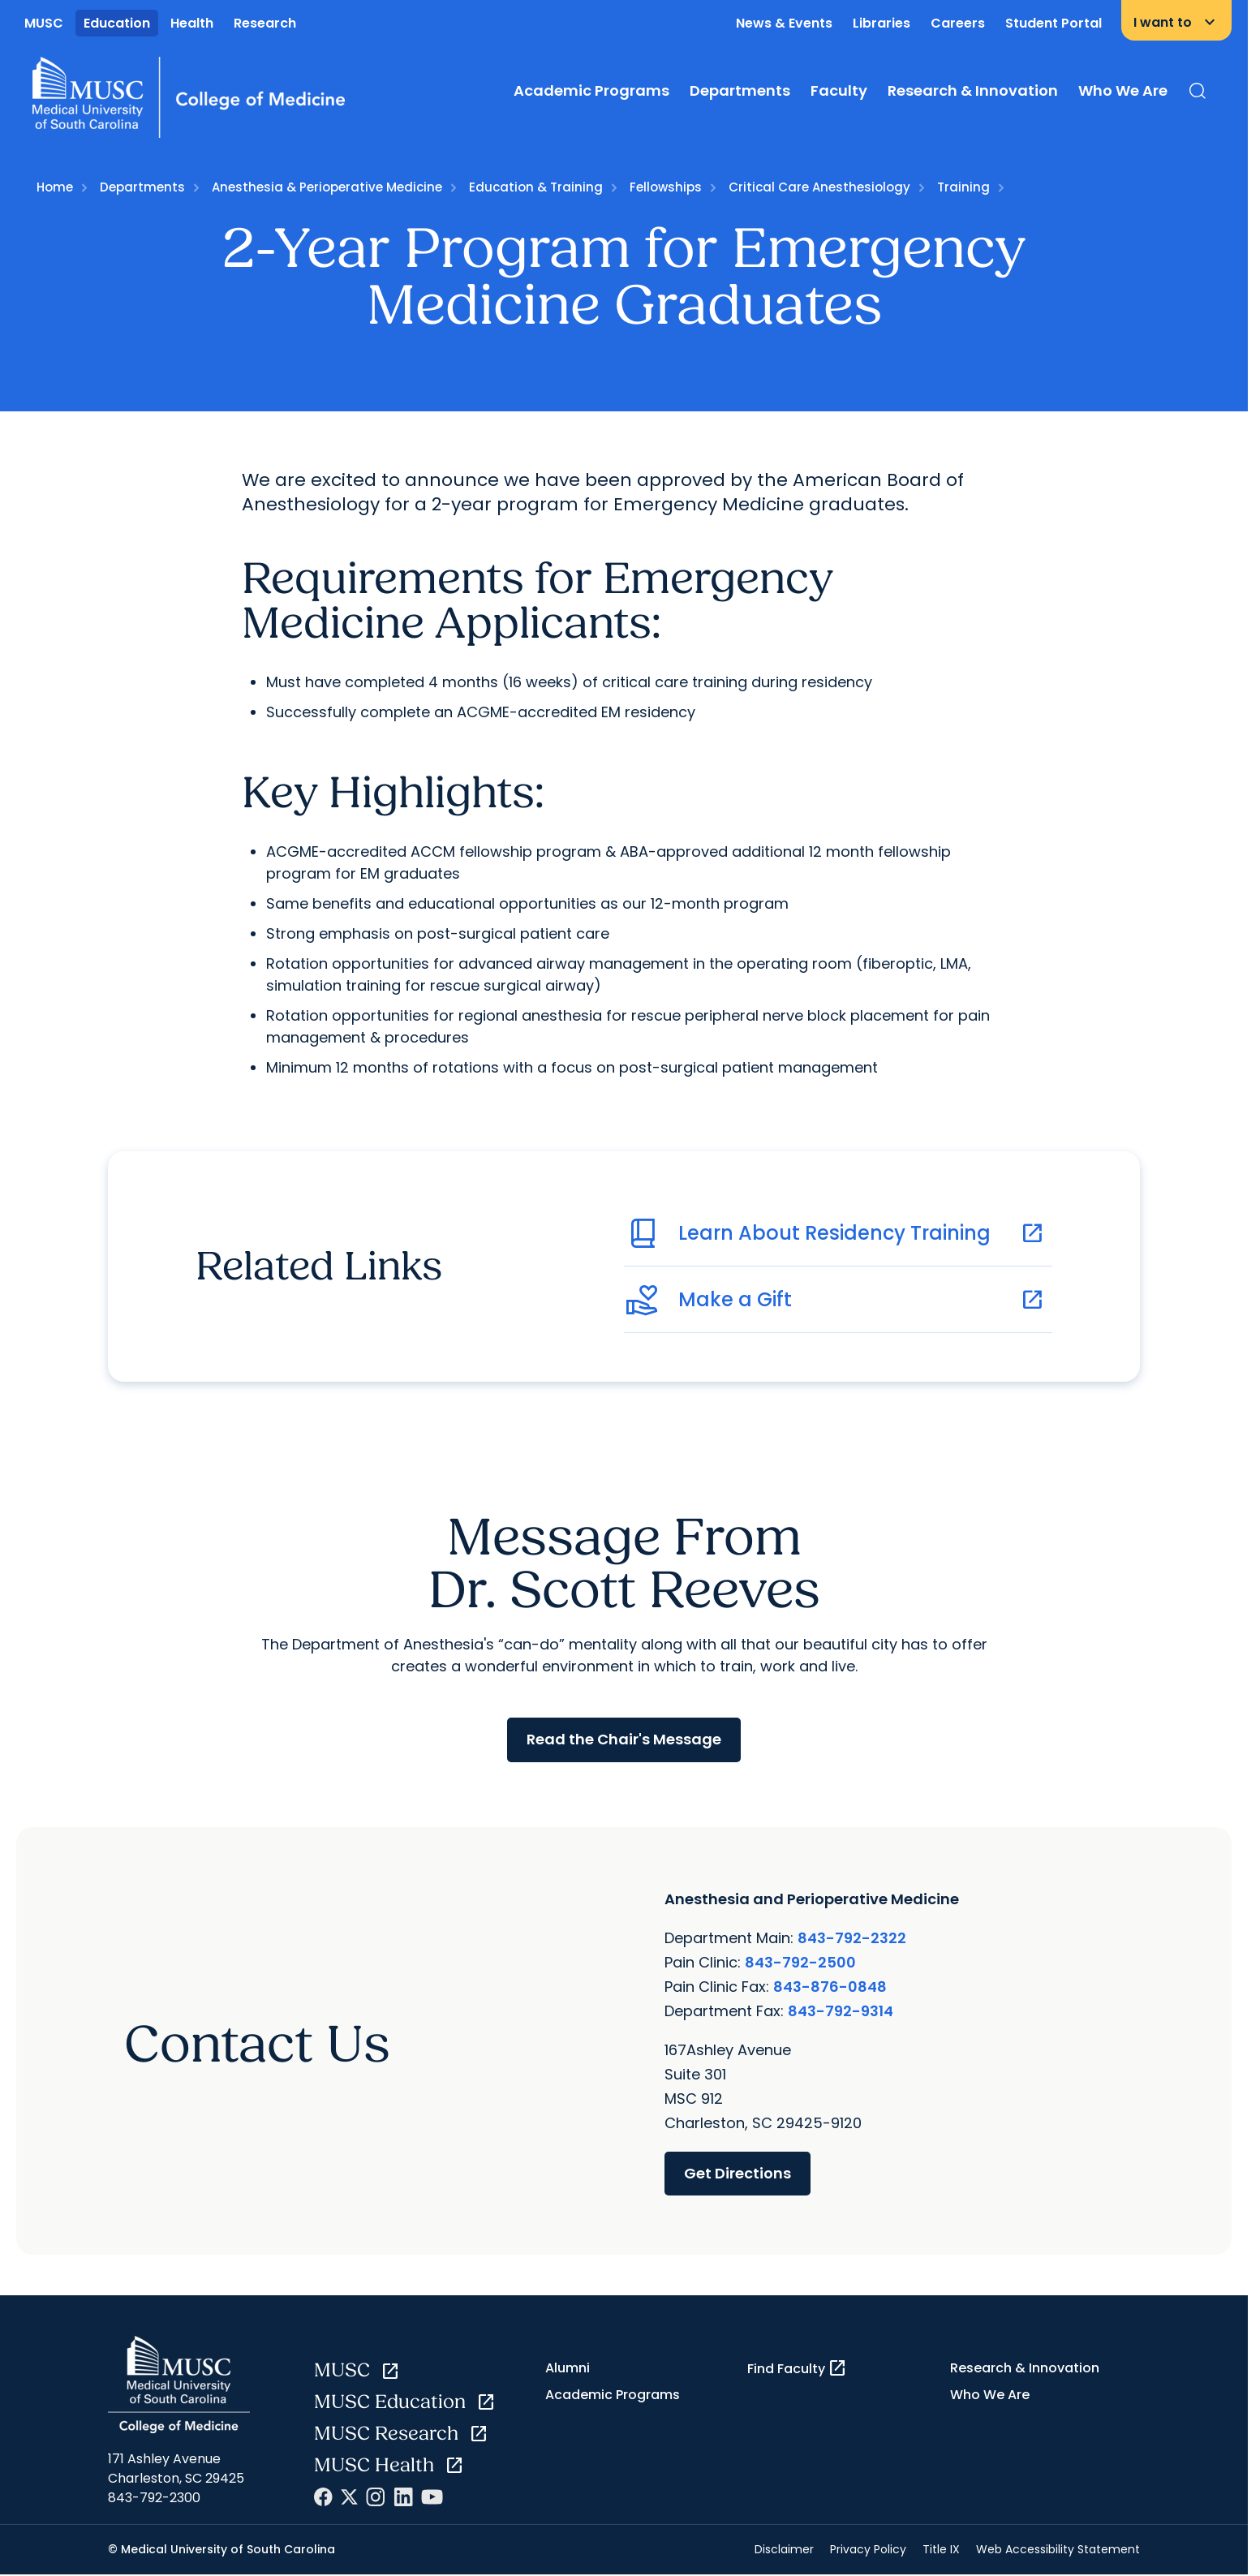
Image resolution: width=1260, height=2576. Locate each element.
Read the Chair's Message (624, 1739)
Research (265, 23)
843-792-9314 (840, 2010)
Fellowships (666, 187)
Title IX (941, 2549)
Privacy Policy (868, 2549)
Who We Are (1123, 90)
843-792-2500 (800, 1961)
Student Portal (1053, 23)
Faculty (839, 90)
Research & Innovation (973, 90)
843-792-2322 (852, 1937)
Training (963, 187)
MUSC (43, 23)
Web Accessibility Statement (1058, 2549)
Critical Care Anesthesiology (819, 187)
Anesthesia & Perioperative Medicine (327, 187)
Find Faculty (797, 2368)
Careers (958, 23)
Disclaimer (784, 2549)
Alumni (567, 2368)
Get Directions (737, 2172)
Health (191, 23)
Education (117, 23)
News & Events (784, 23)
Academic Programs (591, 90)
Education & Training (536, 187)
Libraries (881, 23)
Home (55, 187)
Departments (740, 90)
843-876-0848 (830, 1986)
